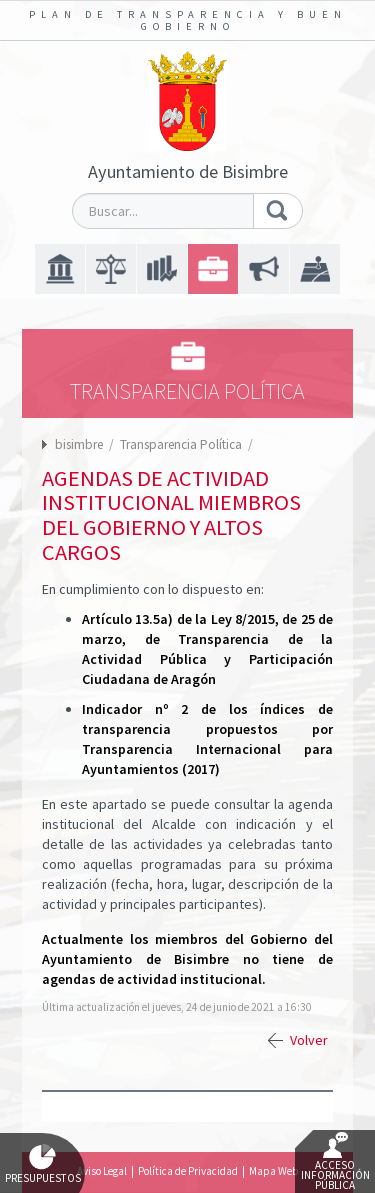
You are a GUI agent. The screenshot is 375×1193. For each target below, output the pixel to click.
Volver (309, 1040)
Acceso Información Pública (335, 1162)
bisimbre (79, 444)
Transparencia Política (182, 444)
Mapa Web (273, 1171)
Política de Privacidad (188, 1171)
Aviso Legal (102, 1171)
